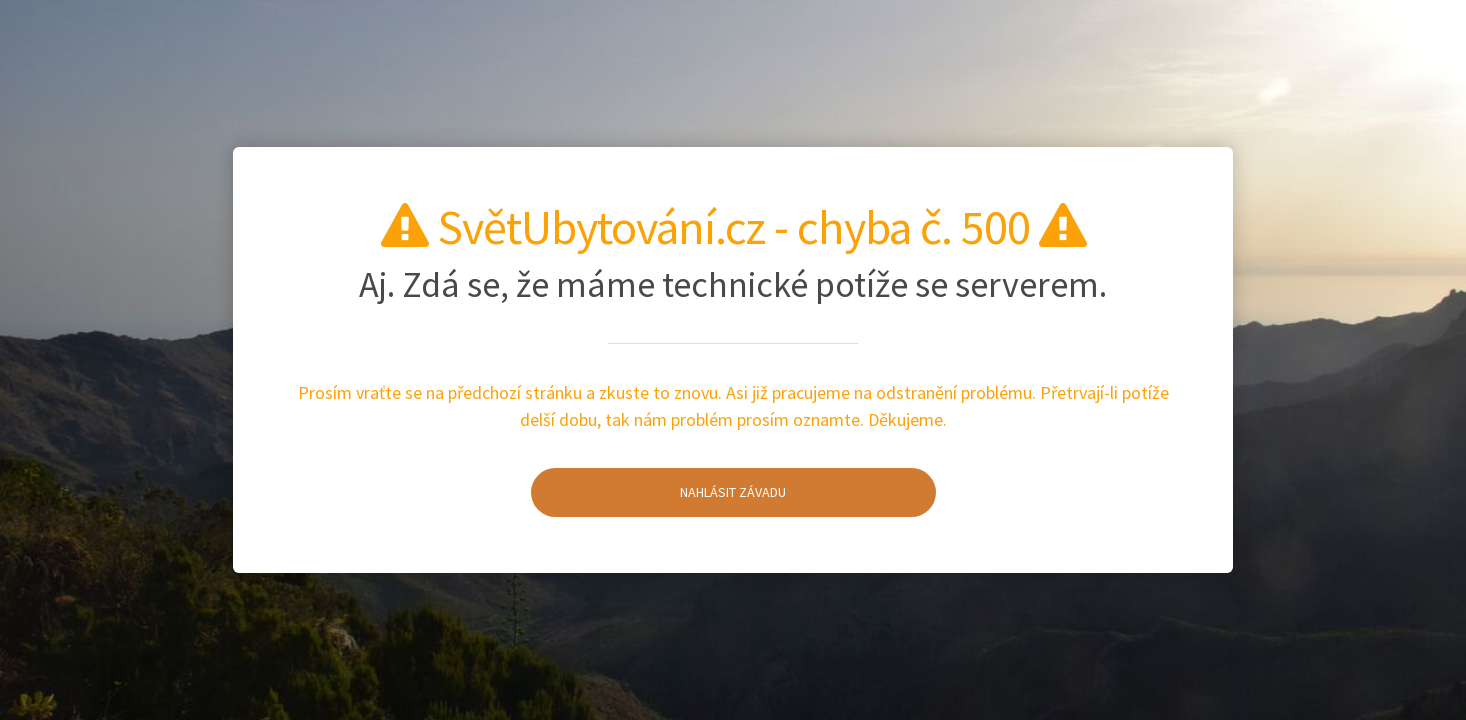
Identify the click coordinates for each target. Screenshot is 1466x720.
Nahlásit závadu (659, 492)
